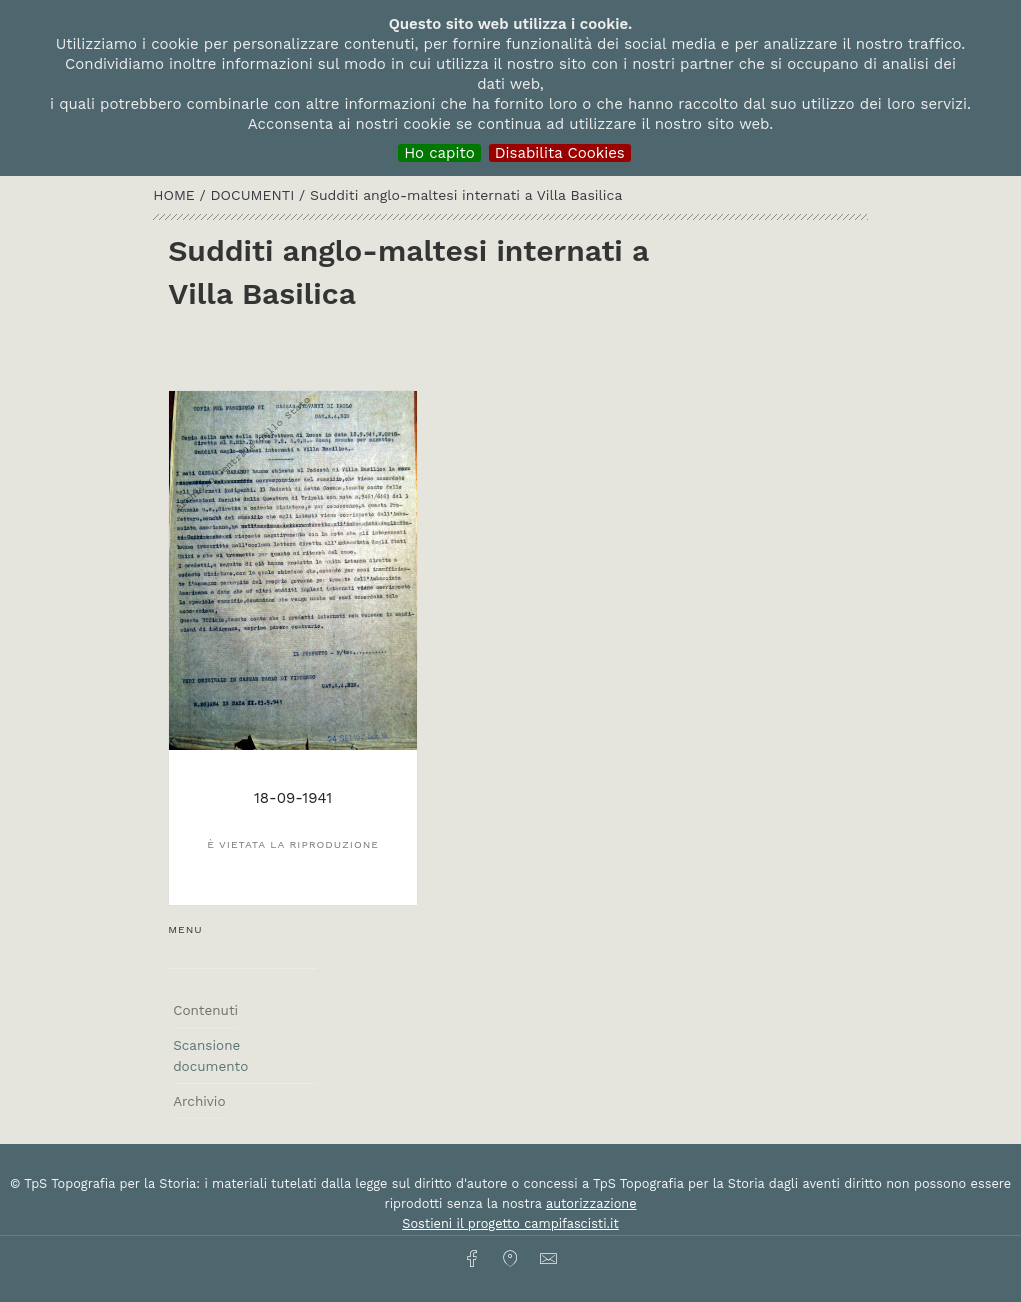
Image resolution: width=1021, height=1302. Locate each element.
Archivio (199, 1101)
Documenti (254, 195)
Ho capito (439, 153)
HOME (176, 195)
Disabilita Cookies (560, 153)
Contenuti (205, 1010)
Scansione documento (210, 1055)
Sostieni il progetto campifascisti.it (510, 1223)
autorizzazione (591, 1203)
